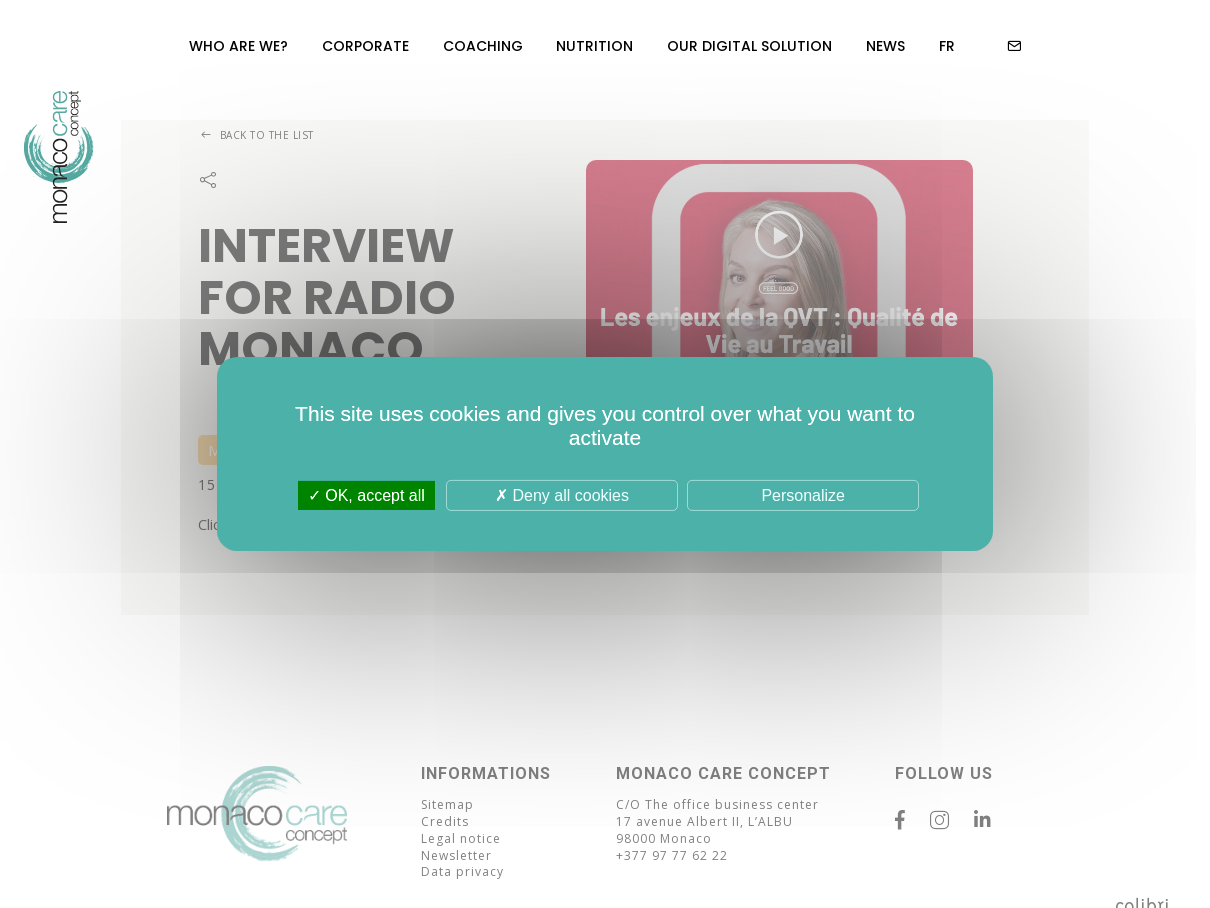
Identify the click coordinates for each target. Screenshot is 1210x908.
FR (947, 46)
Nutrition (595, 46)
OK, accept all (366, 495)
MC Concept (59, 190)
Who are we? (238, 46)
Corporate (365, 46)
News (885, 46)
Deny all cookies (562, 495)
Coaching (483, 46)
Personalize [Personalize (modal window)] (803, 495)
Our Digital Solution (749, 46)
